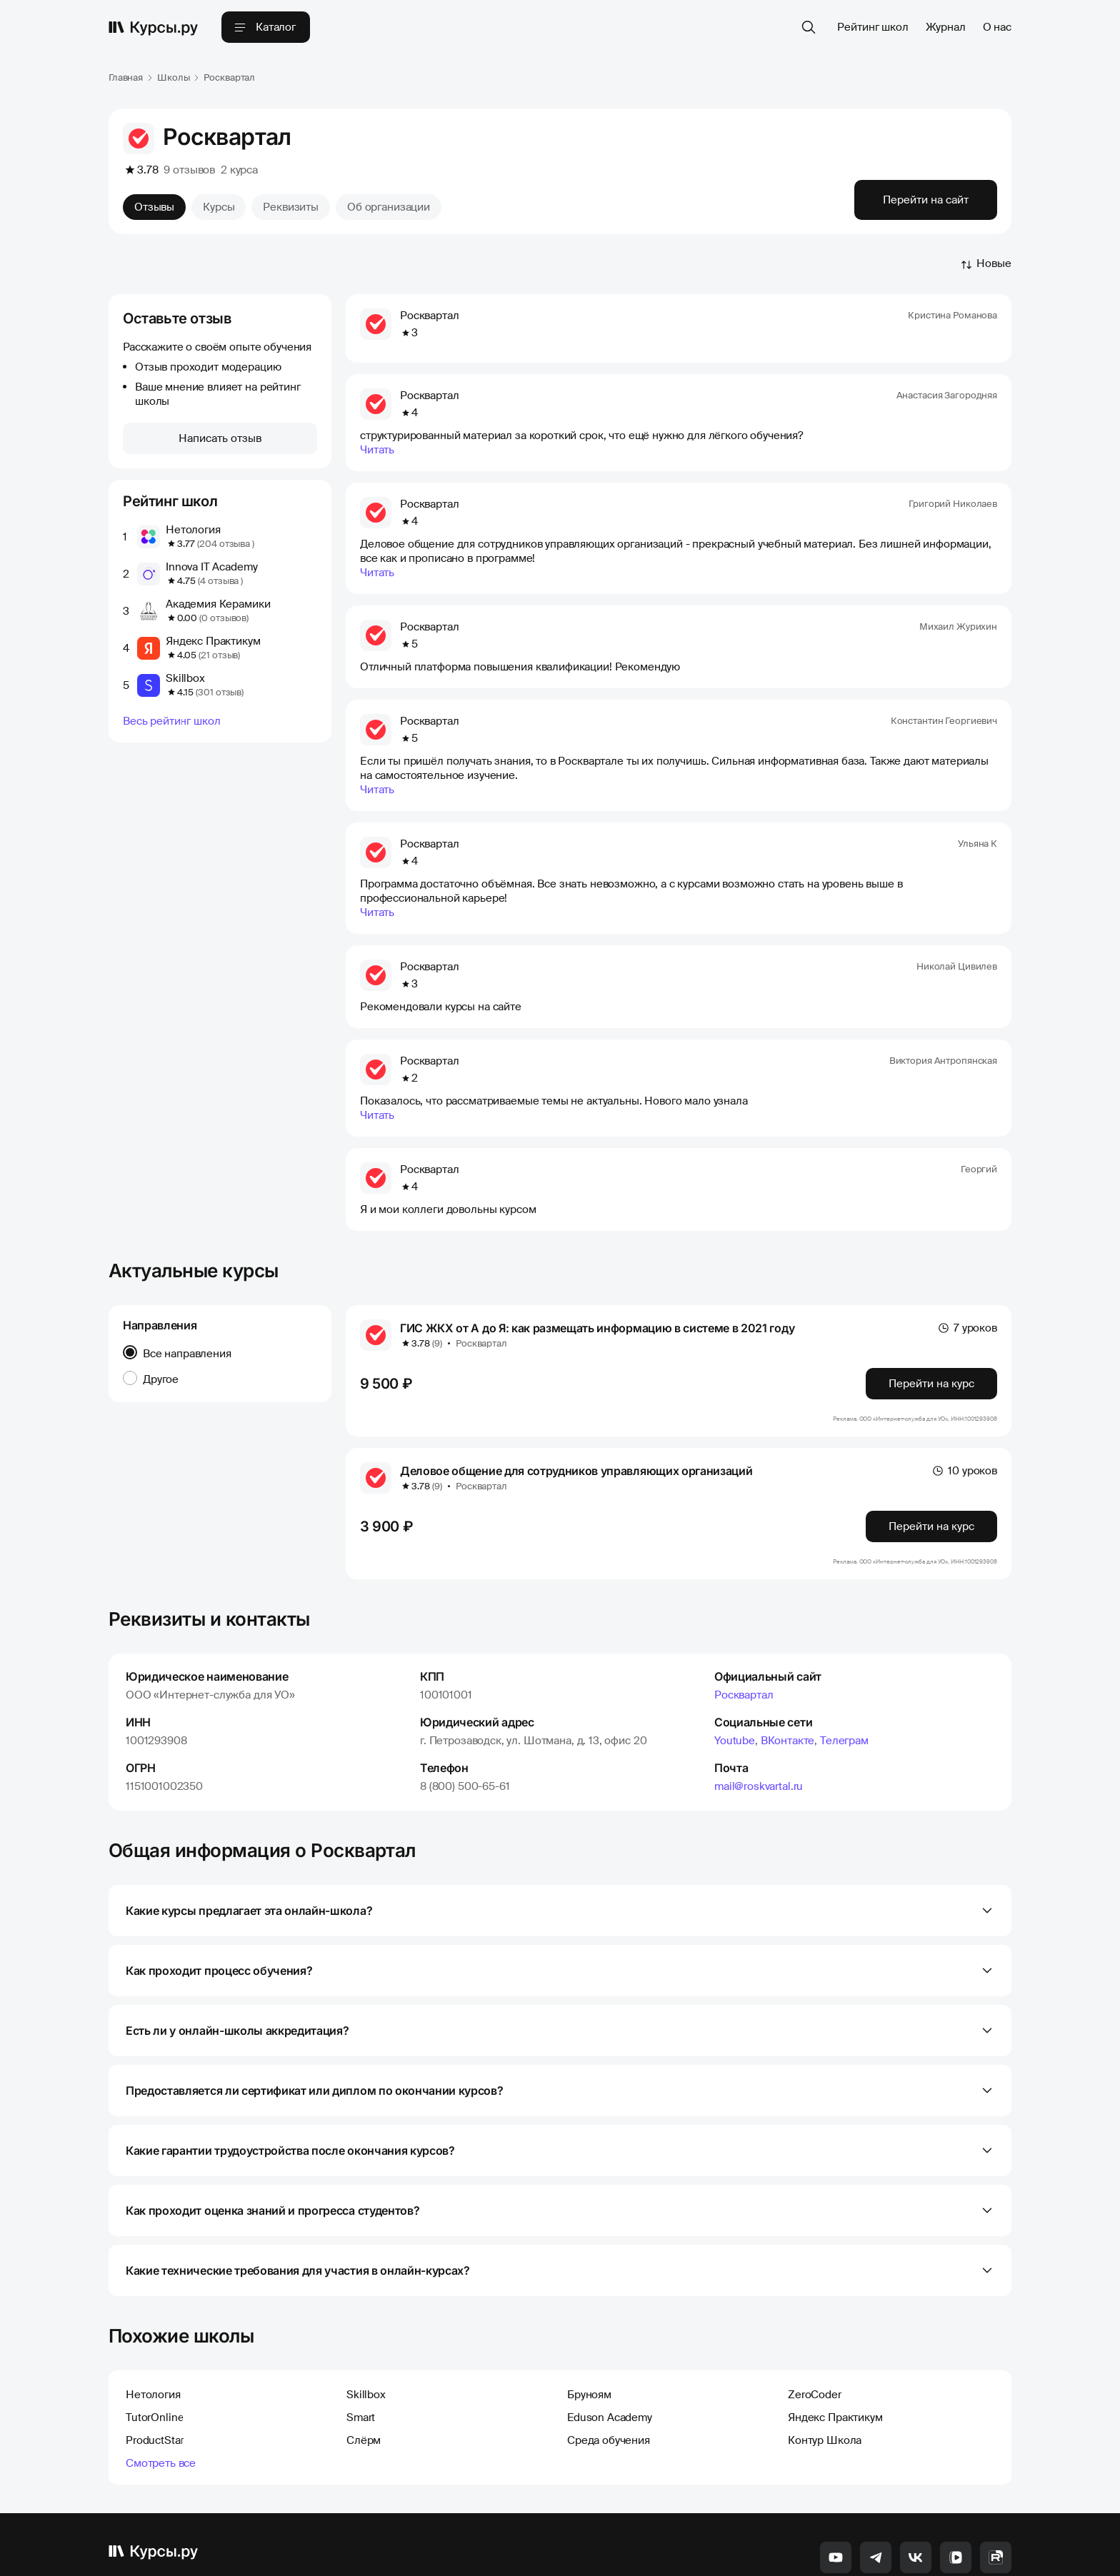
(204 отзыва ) (225, 544)
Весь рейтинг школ (171, 721)
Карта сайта (803, 2552)
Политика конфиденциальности (896, 2552)
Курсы (218, 207)
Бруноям (589, 2323)
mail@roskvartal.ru (758, 1715)
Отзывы (154, 207)
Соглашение (990, 2552)
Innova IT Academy (211, 567)
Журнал (946, 27)
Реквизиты (291, 207)
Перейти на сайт (926, 200)
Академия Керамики (218, 604)
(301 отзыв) (220, 692)
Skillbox (185, 678)
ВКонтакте (788, 1669)
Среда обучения (608, 2369)
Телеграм (844, 1669)
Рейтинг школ (872, 27)
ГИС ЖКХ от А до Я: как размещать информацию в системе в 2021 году (597, 1256)
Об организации (388, 207)
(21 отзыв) (219, 655)
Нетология (193, 530)
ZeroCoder (814, 2323)
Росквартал (744, 1623)
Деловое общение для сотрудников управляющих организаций (576, 1399)
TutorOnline (155, 2346)
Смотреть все (161, 2392)
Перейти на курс (931, 1312)
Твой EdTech (694, 2552)
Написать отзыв (220, 438)
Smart (360, 2346)
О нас (997, 27)
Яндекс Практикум (213, 641)
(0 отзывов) (224, 618)
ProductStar (155, 2369)
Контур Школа (824, 2369)
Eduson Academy (609, 2346)
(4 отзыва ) (220, 581)
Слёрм (363, 2369)
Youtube (734, 1669)
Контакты (748, 2552)
